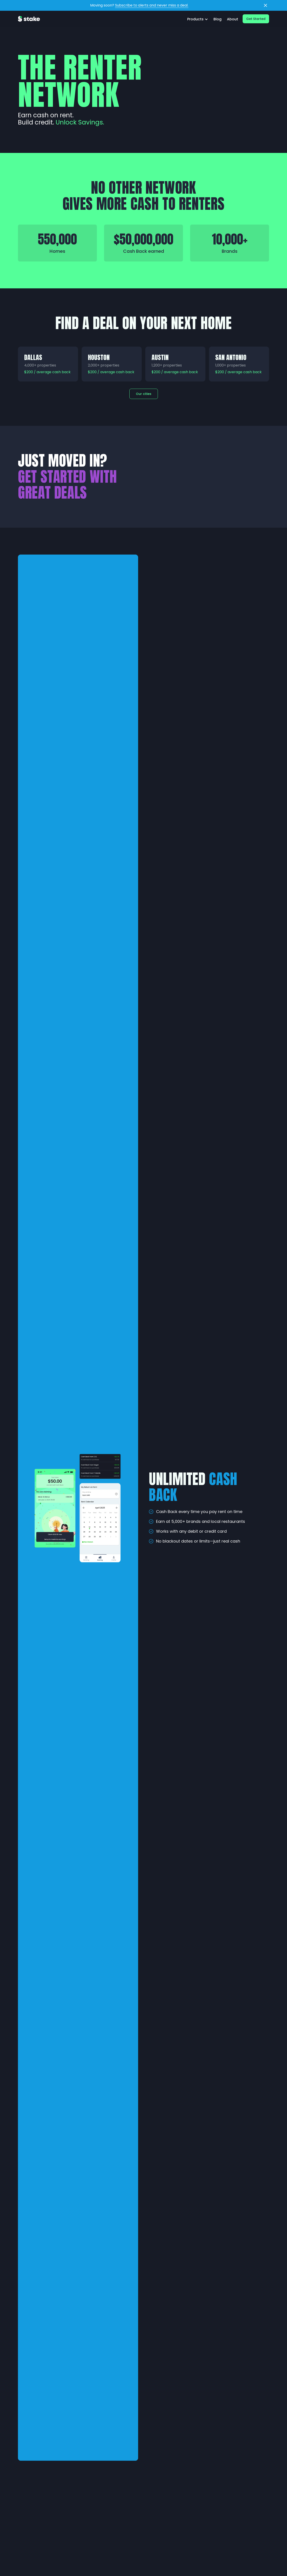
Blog (217, 19)
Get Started (255, 19)
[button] (198, 19)
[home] (30, 18)
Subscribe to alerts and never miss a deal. (151, 5)
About (232, 19)
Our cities (143, 394)
